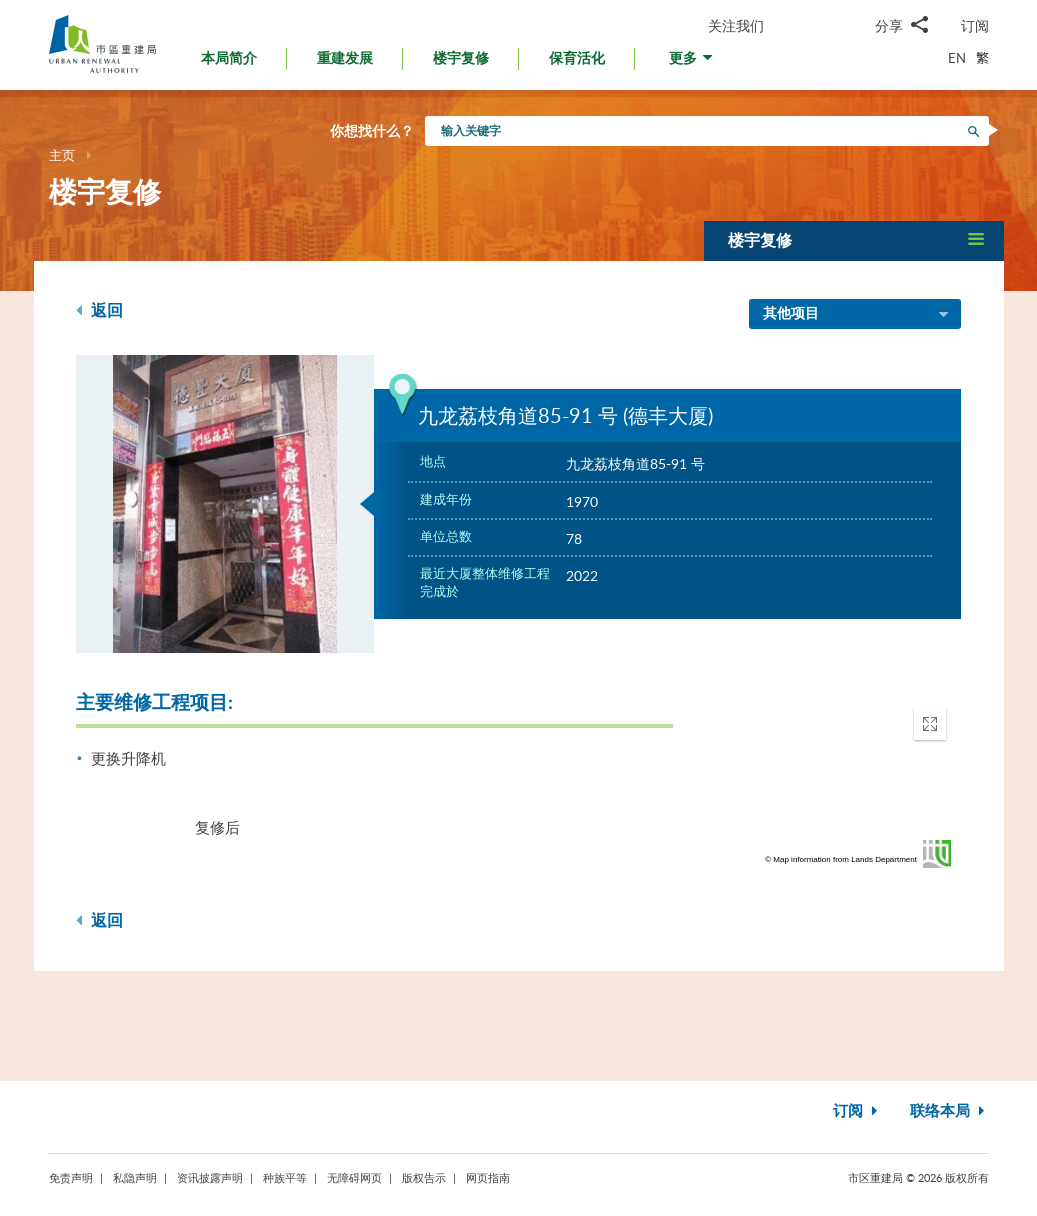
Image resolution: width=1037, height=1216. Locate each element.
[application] (841, 783)
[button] (692, 63)
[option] (225, 504)
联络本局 (949, 1111)
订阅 (975, 25)
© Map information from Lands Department (841, 859)
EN (957, 58)
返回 (99, 310)
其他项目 (857, 315)
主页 (62, 155)
